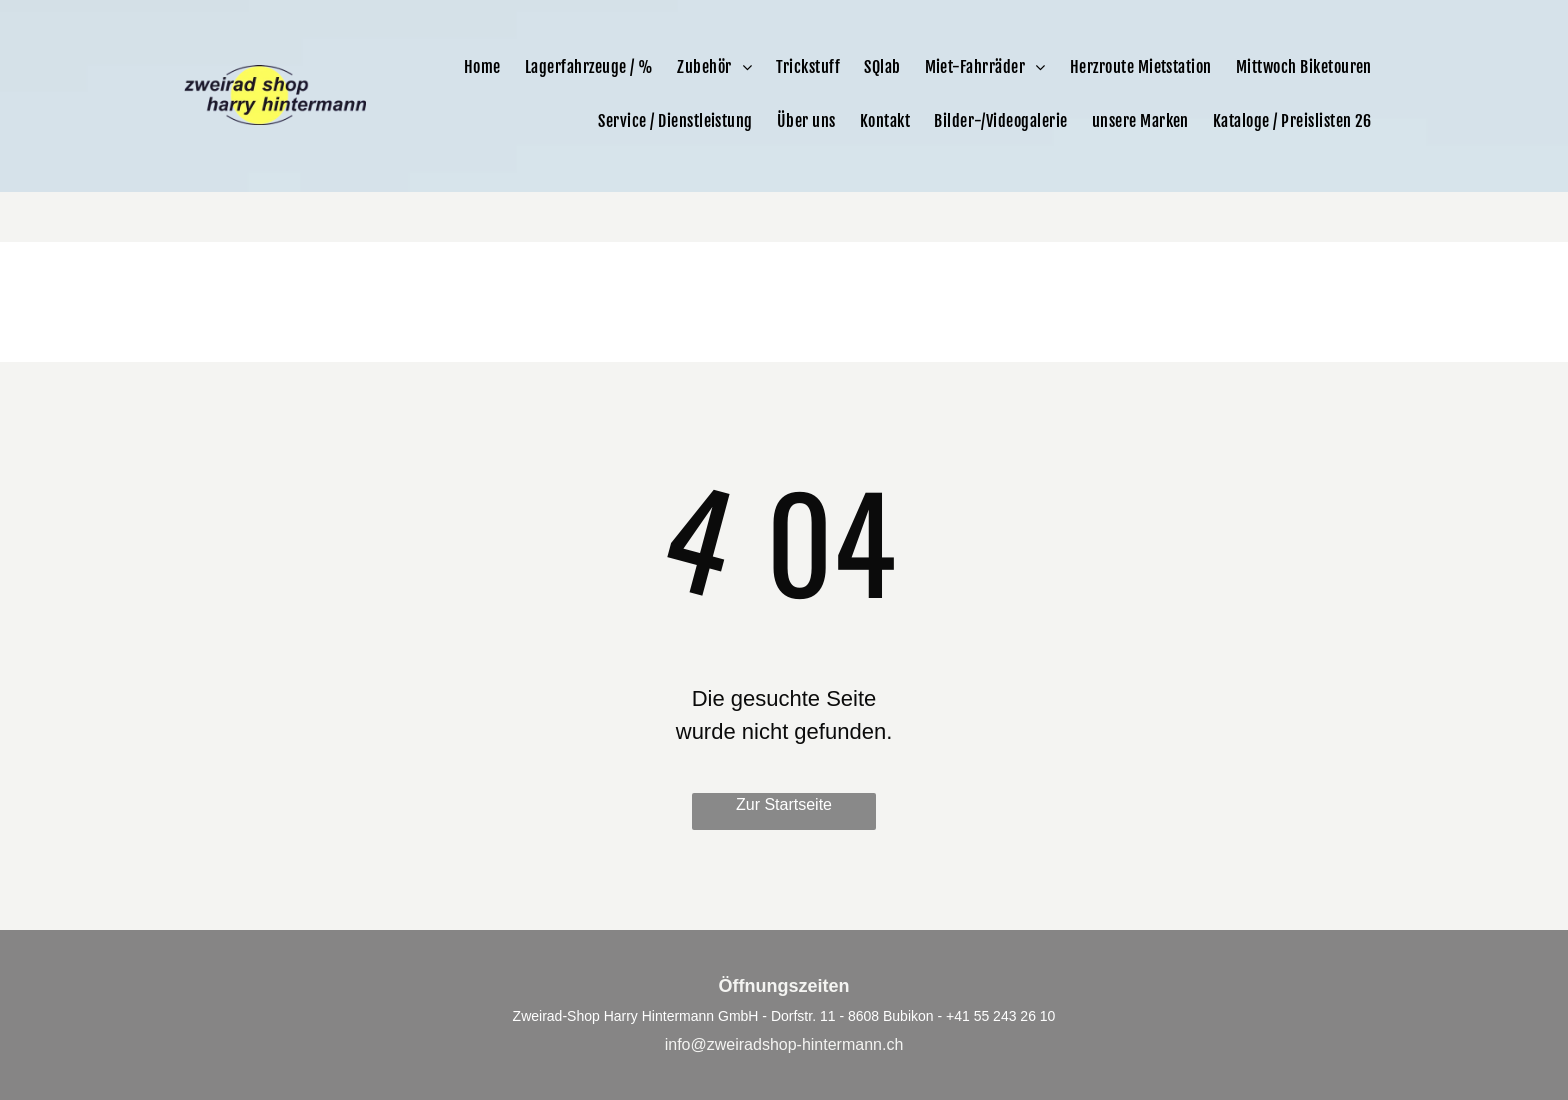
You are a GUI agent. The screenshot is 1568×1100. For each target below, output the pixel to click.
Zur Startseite (784, 804)
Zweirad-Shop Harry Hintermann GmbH (636, 1016)
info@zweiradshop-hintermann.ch (784, 1044)
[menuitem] (482, 67)
